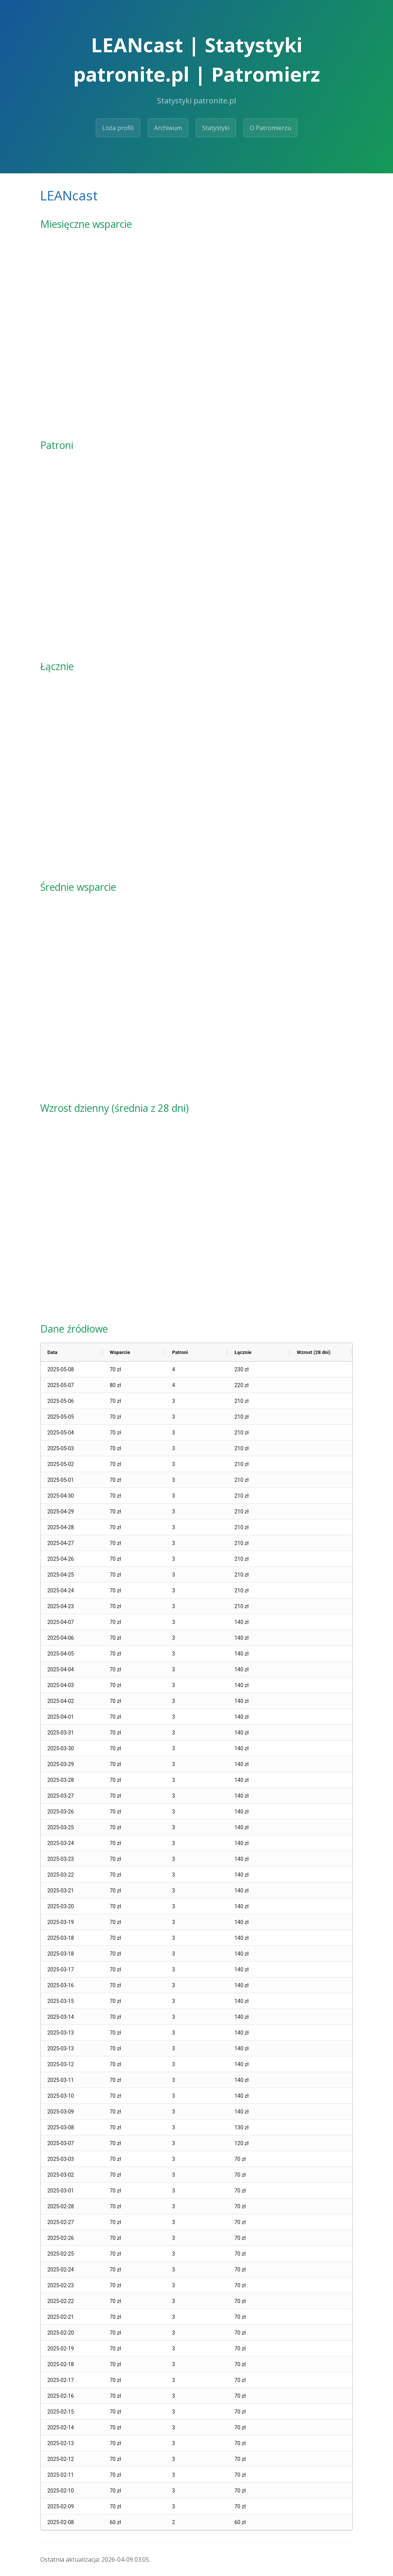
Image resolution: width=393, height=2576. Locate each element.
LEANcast (69, 195)
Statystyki (216, 128)
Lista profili (118, 128)
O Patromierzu (270, 128)
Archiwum (168, 128)
